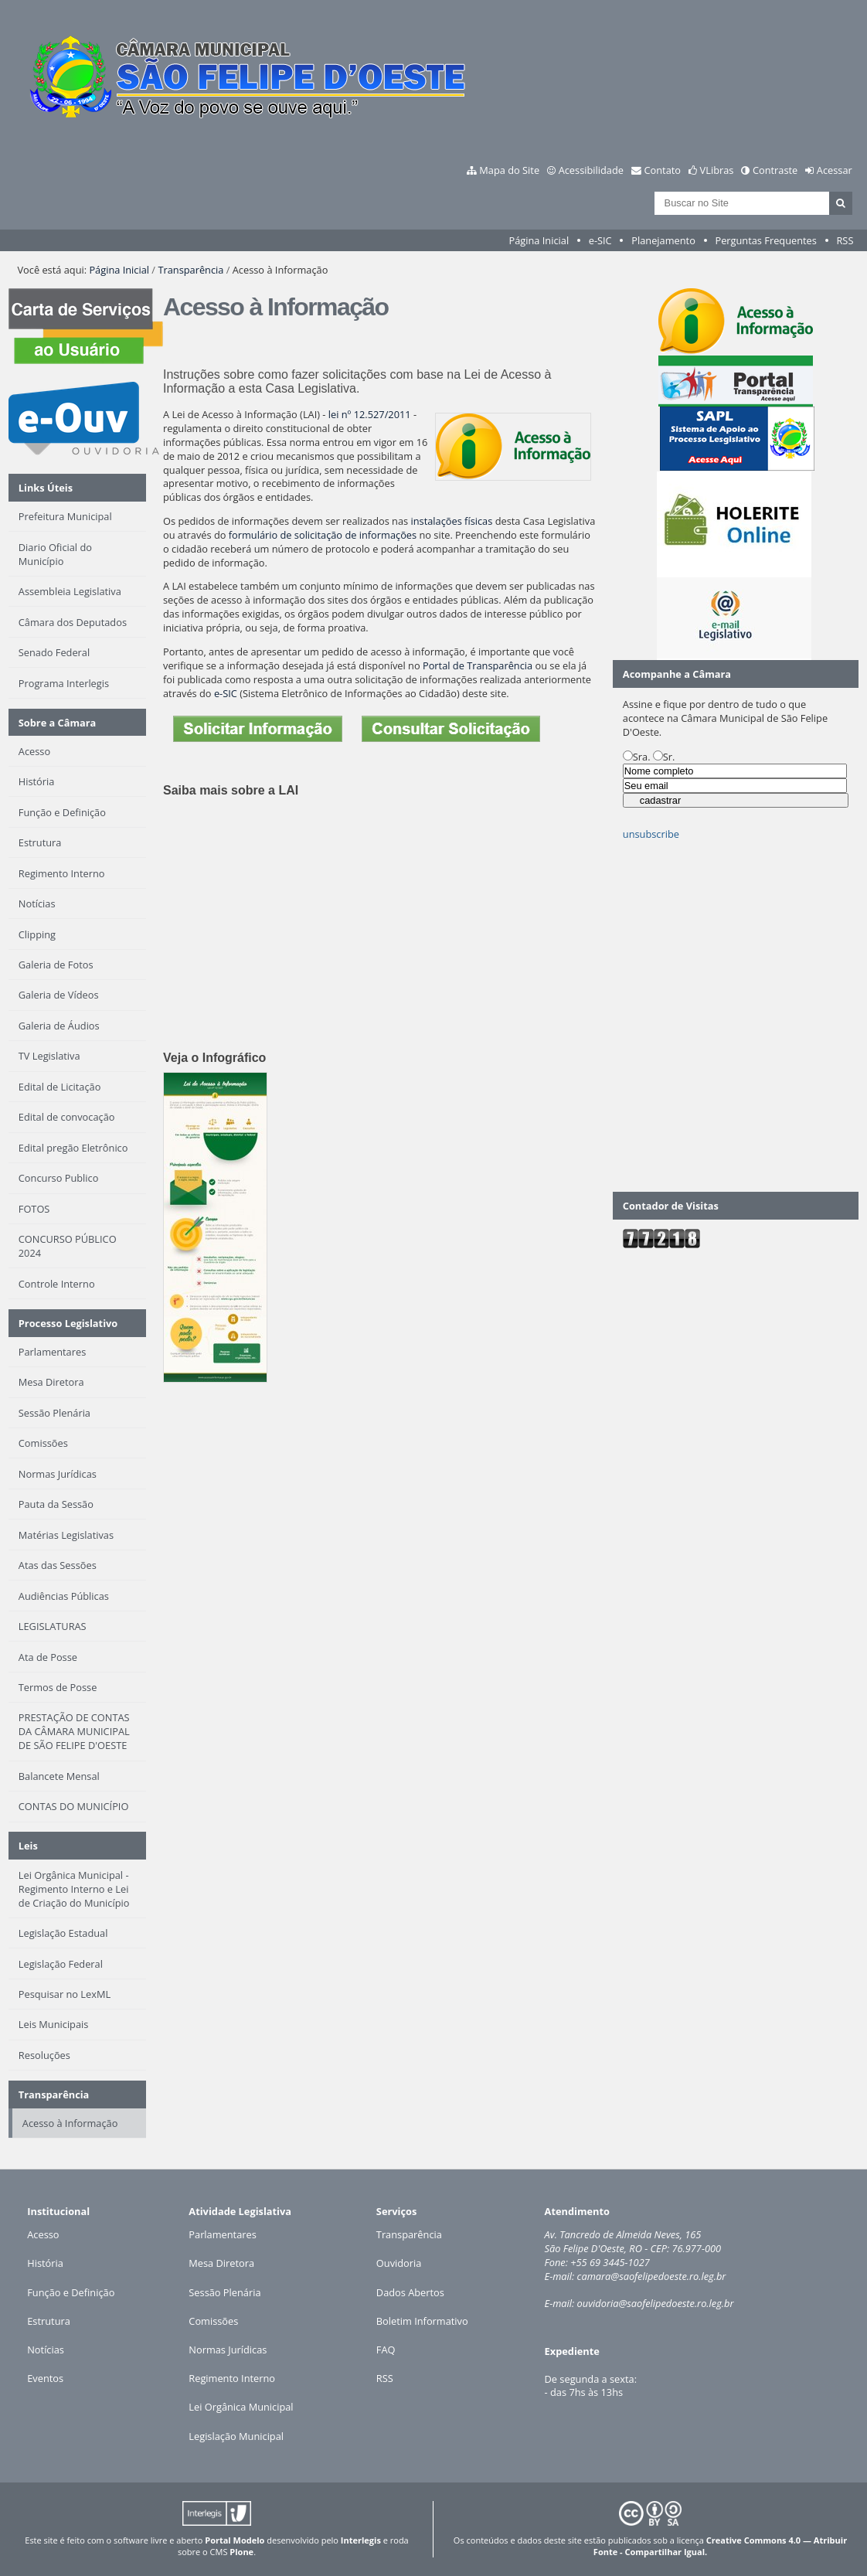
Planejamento (663, 240)
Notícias (45, 2350)
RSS (844, 240)
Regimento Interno (232, 2378)
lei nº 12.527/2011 (369, 414)
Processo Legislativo (68, 1323)
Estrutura (48, 2321)
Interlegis (361, 2540)
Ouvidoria (399, 2263)
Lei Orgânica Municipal (241, 2407)
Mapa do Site (509, 170)
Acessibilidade (591, 170)
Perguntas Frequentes (765, 240)
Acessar (834, 170)
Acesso (43, 2234)
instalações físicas (451, 521)
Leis (28, 1846)
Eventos (45, 2378)
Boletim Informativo (422, 2321)
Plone (241, 2551)
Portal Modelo (234, 2540)
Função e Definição (70, 2292)
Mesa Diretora (221, 2263)
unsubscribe (651, 834)
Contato (663, 170)
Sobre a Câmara (58, 723)
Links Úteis (46, 488)
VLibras (717, 170)
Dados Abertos (410, 2292)
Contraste (775, 170)
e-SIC (600, 240)
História (45, 2263)
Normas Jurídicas (228, 2350)
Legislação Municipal (236, 2436)
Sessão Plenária (224, 2292)
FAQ (386, 2350)
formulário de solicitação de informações (322, 535)
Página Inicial (539, 240)
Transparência (190, 270)
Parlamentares (222, 2234)
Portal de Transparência (477, 665)
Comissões (213, 2321)
